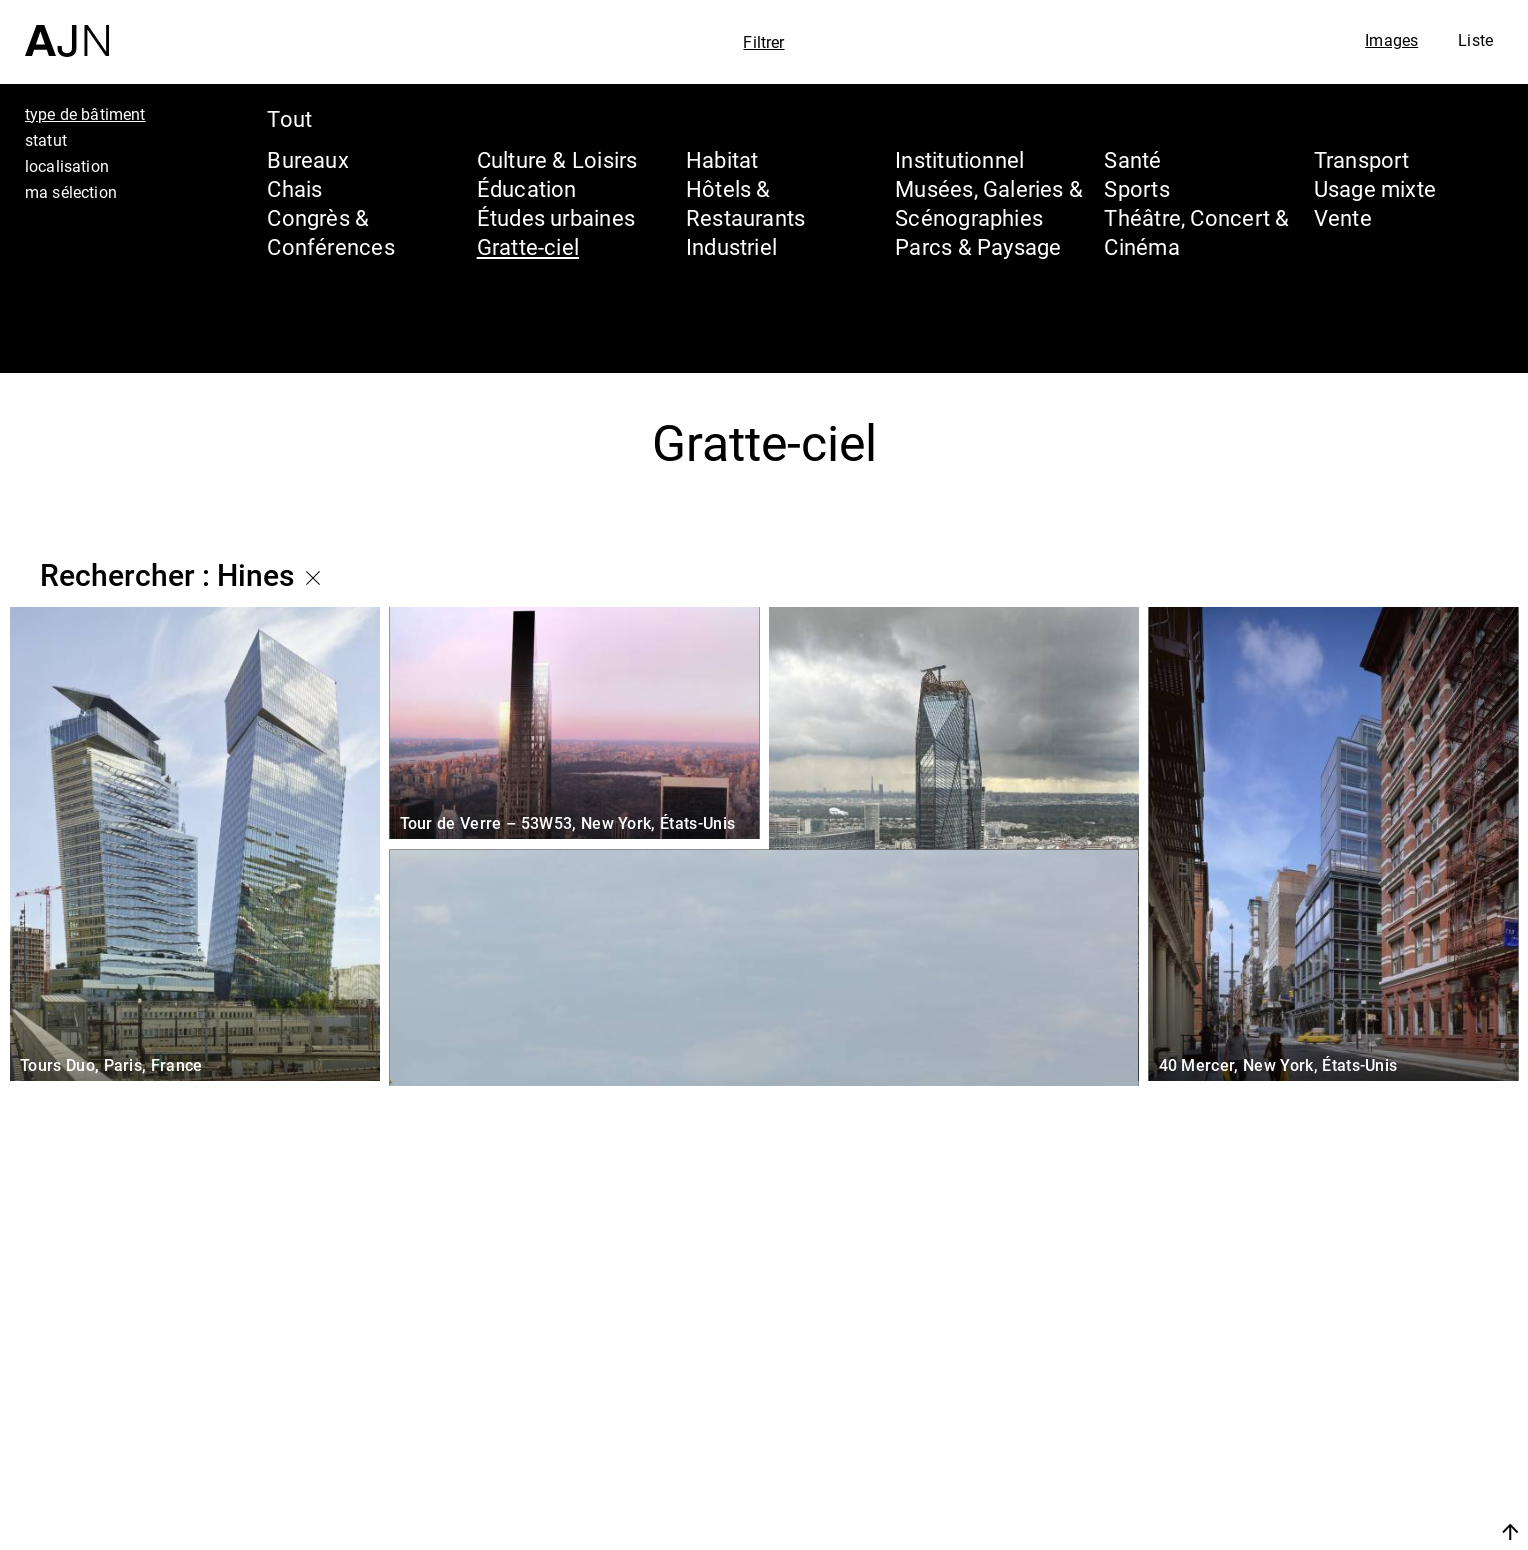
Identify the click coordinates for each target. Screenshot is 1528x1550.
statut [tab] (46, 140)
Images (1391, 40)
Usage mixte (1375, 188)
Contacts (1334, 1482)
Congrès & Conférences (330, 232)
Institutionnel (959, 159)
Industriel (731, 246)
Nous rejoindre (1321, 1531)
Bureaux (308, 159)
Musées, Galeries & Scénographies (989, 203)
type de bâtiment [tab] (85, 114)
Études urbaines (556, 217)
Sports (1136, 188)
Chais (294, 188)
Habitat (722, 159)
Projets (1321, 1444)
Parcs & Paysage (978, 246)
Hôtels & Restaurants (745, 203)
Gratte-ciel (528, 246)
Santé (1132, 159)
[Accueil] (67, 28)
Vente (1343, 217)
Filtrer (763, 42)
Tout (289, 118)
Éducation (527, 188)
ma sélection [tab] (71, 192)
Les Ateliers (1353, 1406)
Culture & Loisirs (557, 159)
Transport (1362, 159)
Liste (1475, 40)
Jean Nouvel (1357, 1368)
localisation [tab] (67, 166)
